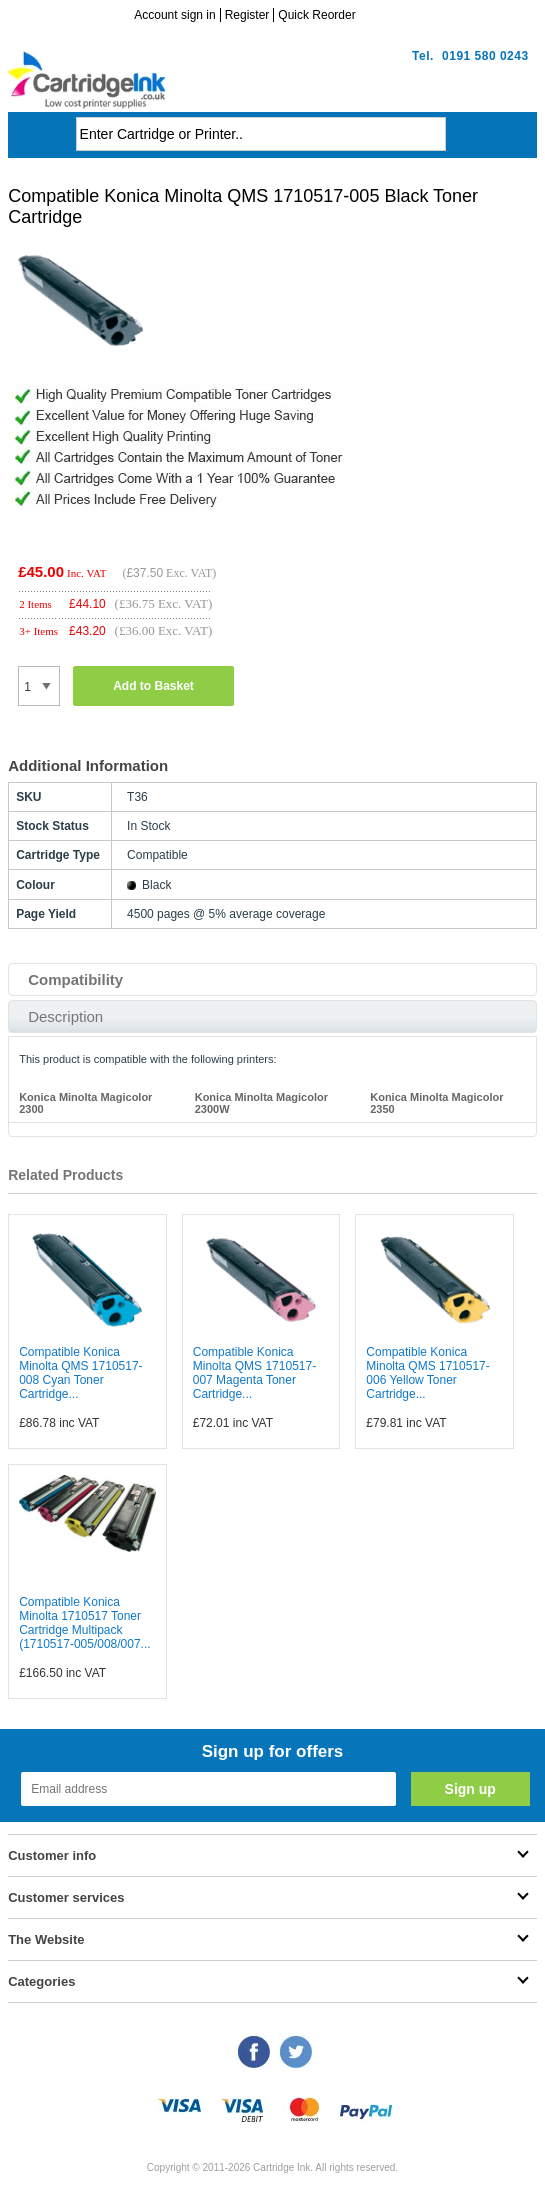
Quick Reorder (316, 15)
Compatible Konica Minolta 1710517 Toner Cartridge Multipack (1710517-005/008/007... (84, 1623)
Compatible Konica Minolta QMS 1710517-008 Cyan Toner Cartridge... (80, 1373)
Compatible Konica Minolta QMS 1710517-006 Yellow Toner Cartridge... (427, 1373)
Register (247, 15)
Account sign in (174, 15)
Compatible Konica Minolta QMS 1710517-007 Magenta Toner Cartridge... (254, 1373)
